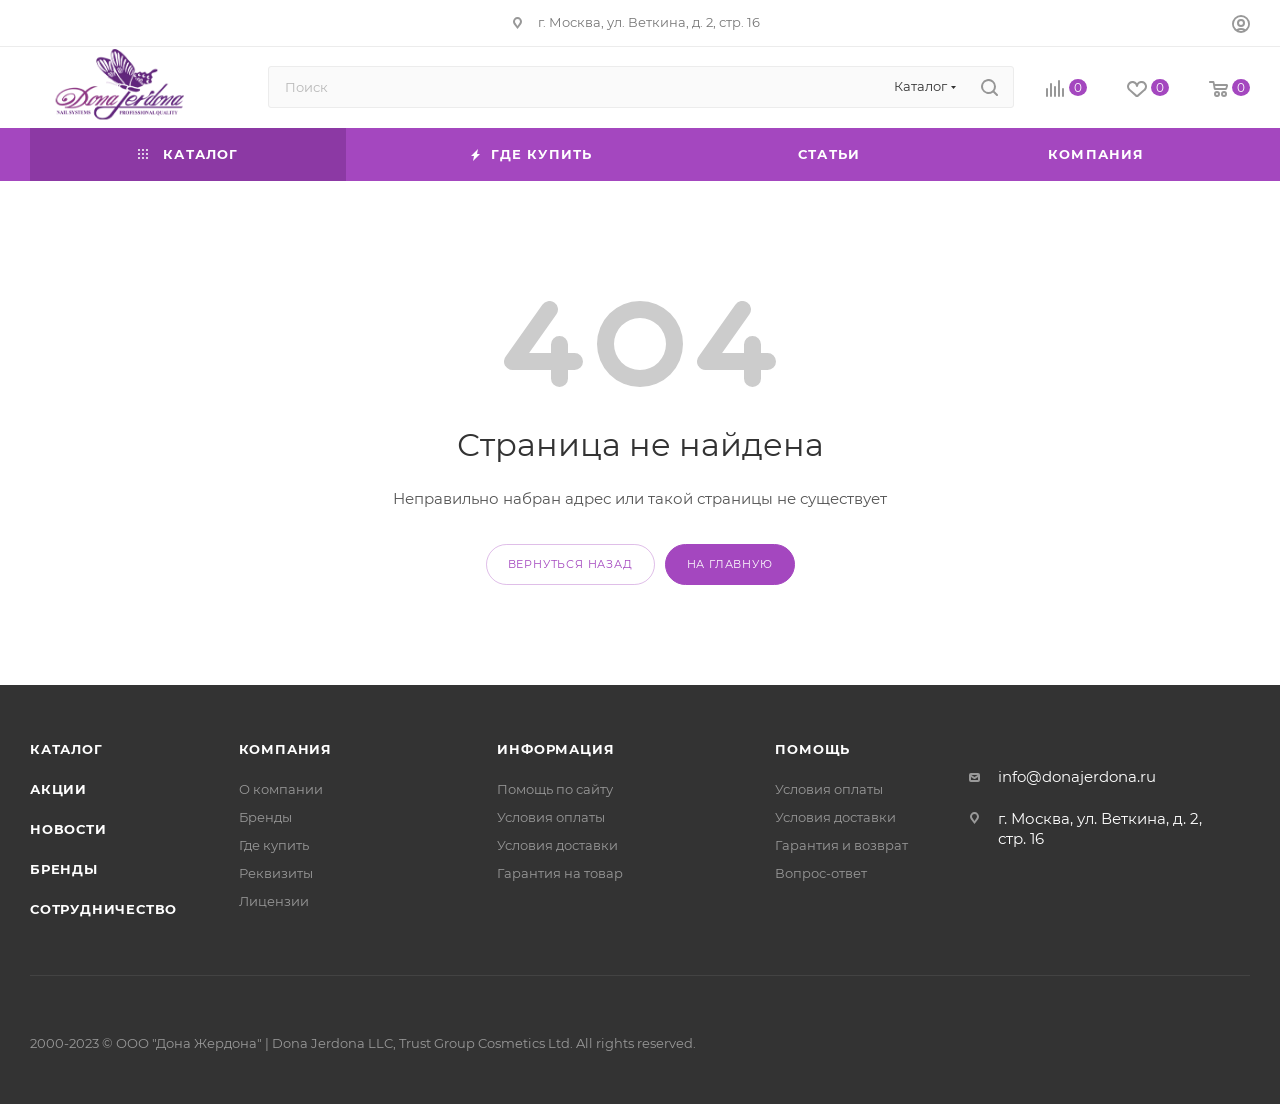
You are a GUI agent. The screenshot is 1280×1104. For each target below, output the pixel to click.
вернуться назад (570, 564)
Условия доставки (557, 845)
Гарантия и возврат (841, 845)
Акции (58, 789)
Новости (68, 829)
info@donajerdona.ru (1077, 776)
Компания (285, 749)
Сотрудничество (103, 909)
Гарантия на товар (560, 873)
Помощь (812, 749)
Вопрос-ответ (821, 873)
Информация (555, 749)
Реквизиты (276, 873)
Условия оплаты (551, 817)
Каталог (66, 749)
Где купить (274, 845)
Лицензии (274, 901)
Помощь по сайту (555, 789)
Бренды (64, 869)
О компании (281, 789)
